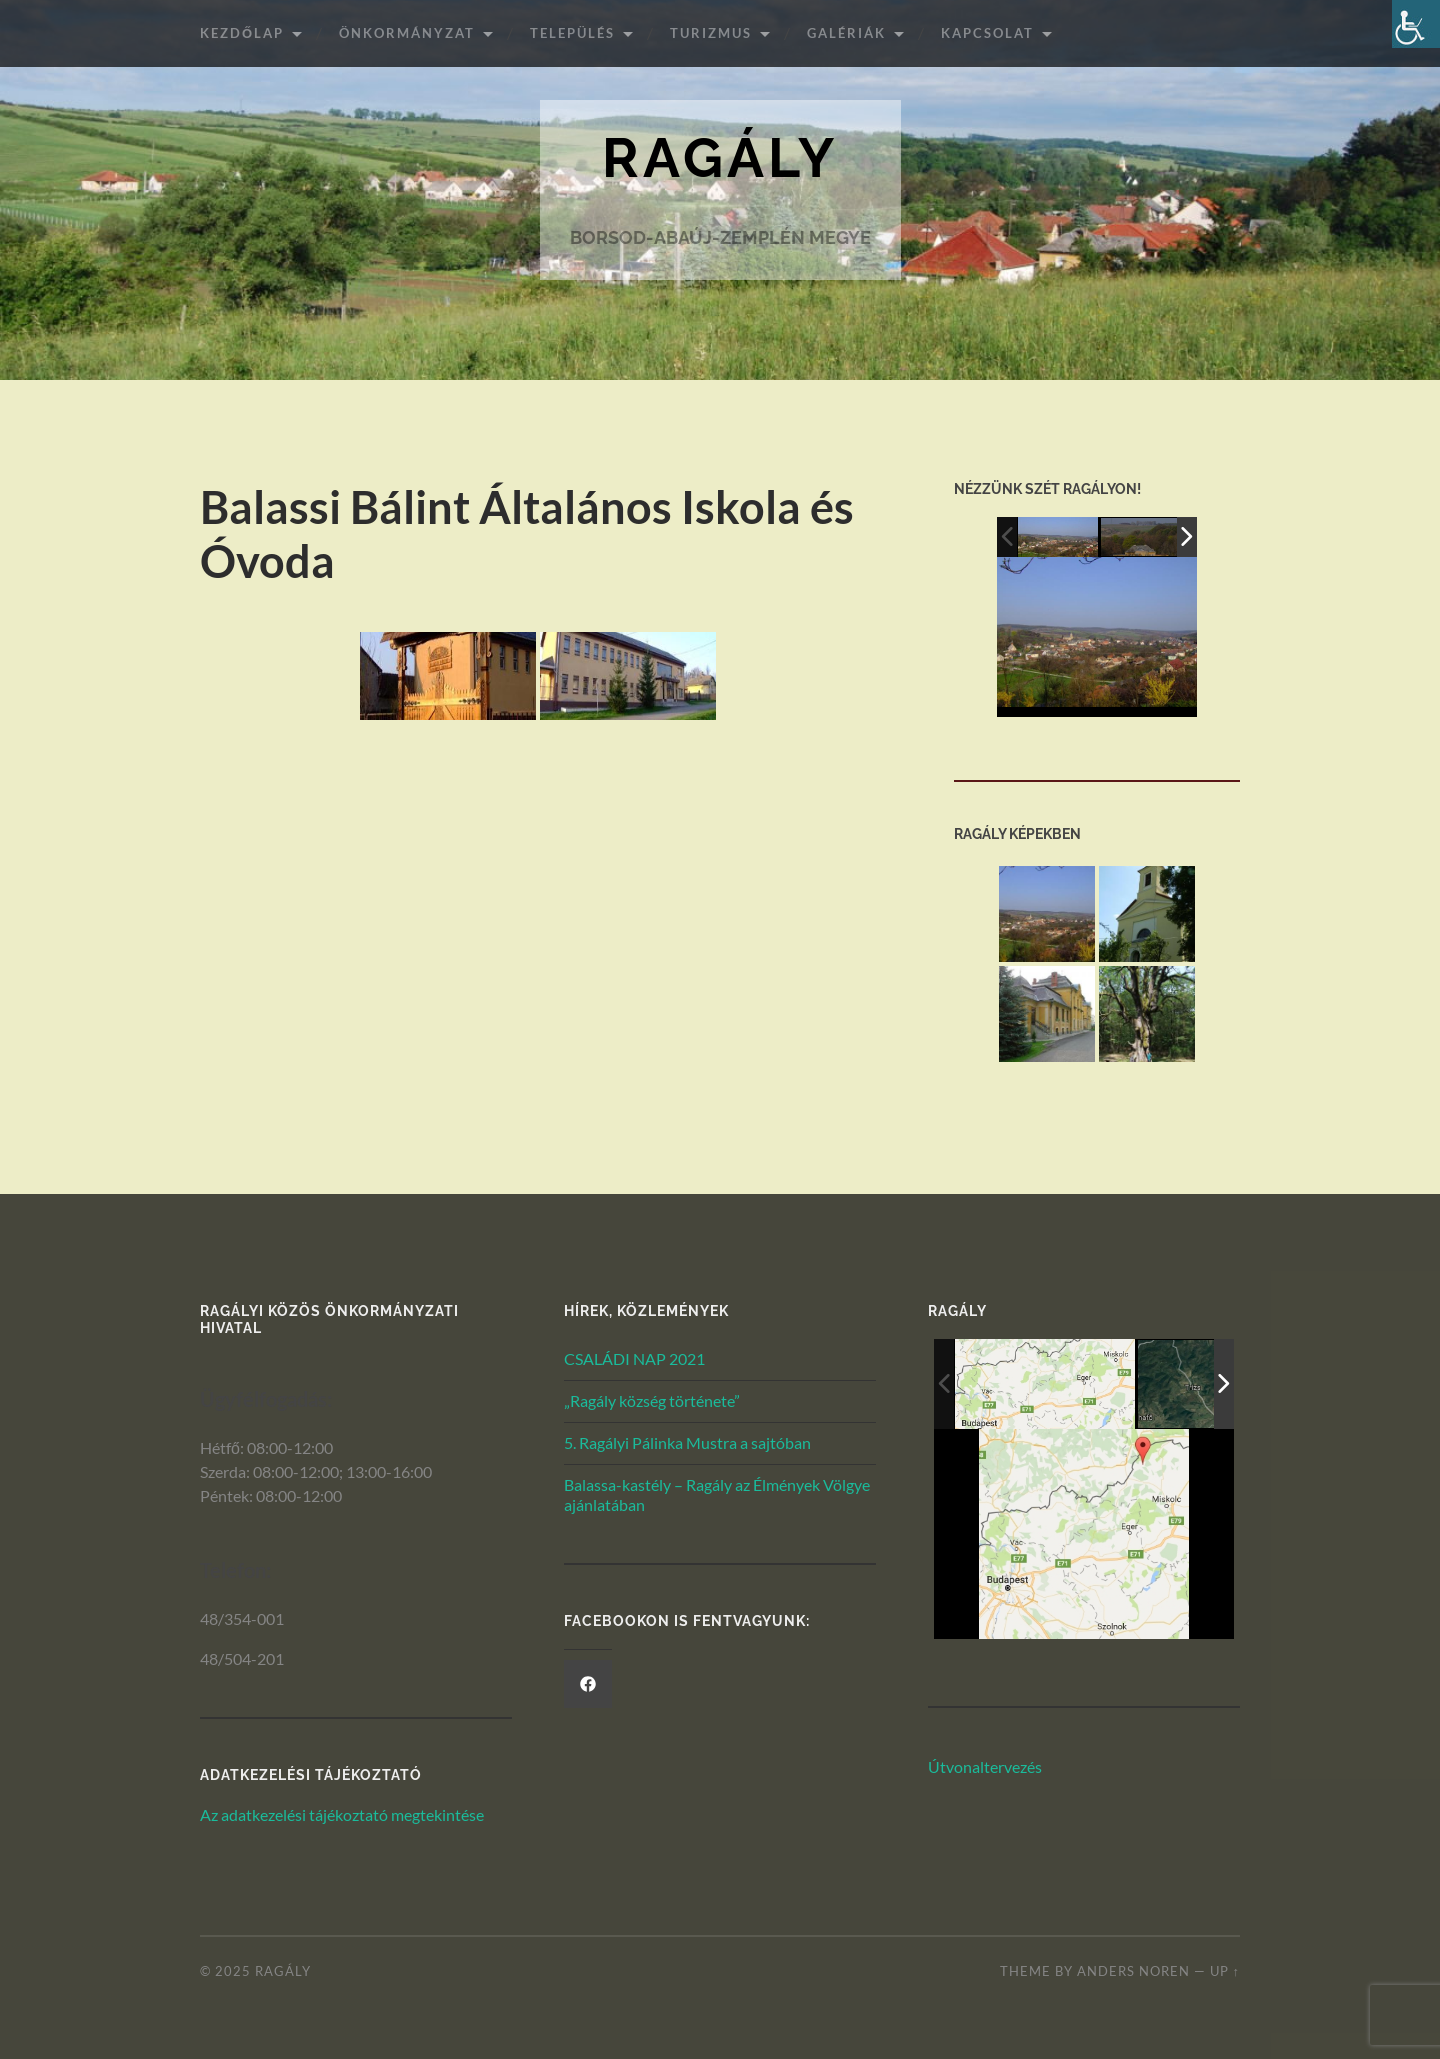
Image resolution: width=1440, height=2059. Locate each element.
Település (572, 33)
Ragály (720, 157)
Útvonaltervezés (985, 1766)
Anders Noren (1133, 1971)
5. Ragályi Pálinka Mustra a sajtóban (687, 1442)
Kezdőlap (242, 33)
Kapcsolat (987, 33)
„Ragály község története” (652, 1400)
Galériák (846, 33)
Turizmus (711, 33)
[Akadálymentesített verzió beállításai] (1416, 24)
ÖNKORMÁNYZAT (407, 33)
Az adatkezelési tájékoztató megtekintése (342, 1814)
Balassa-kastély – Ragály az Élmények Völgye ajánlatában (717, 1495)
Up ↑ (1225, 1971)
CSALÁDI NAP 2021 (634, 1358)
